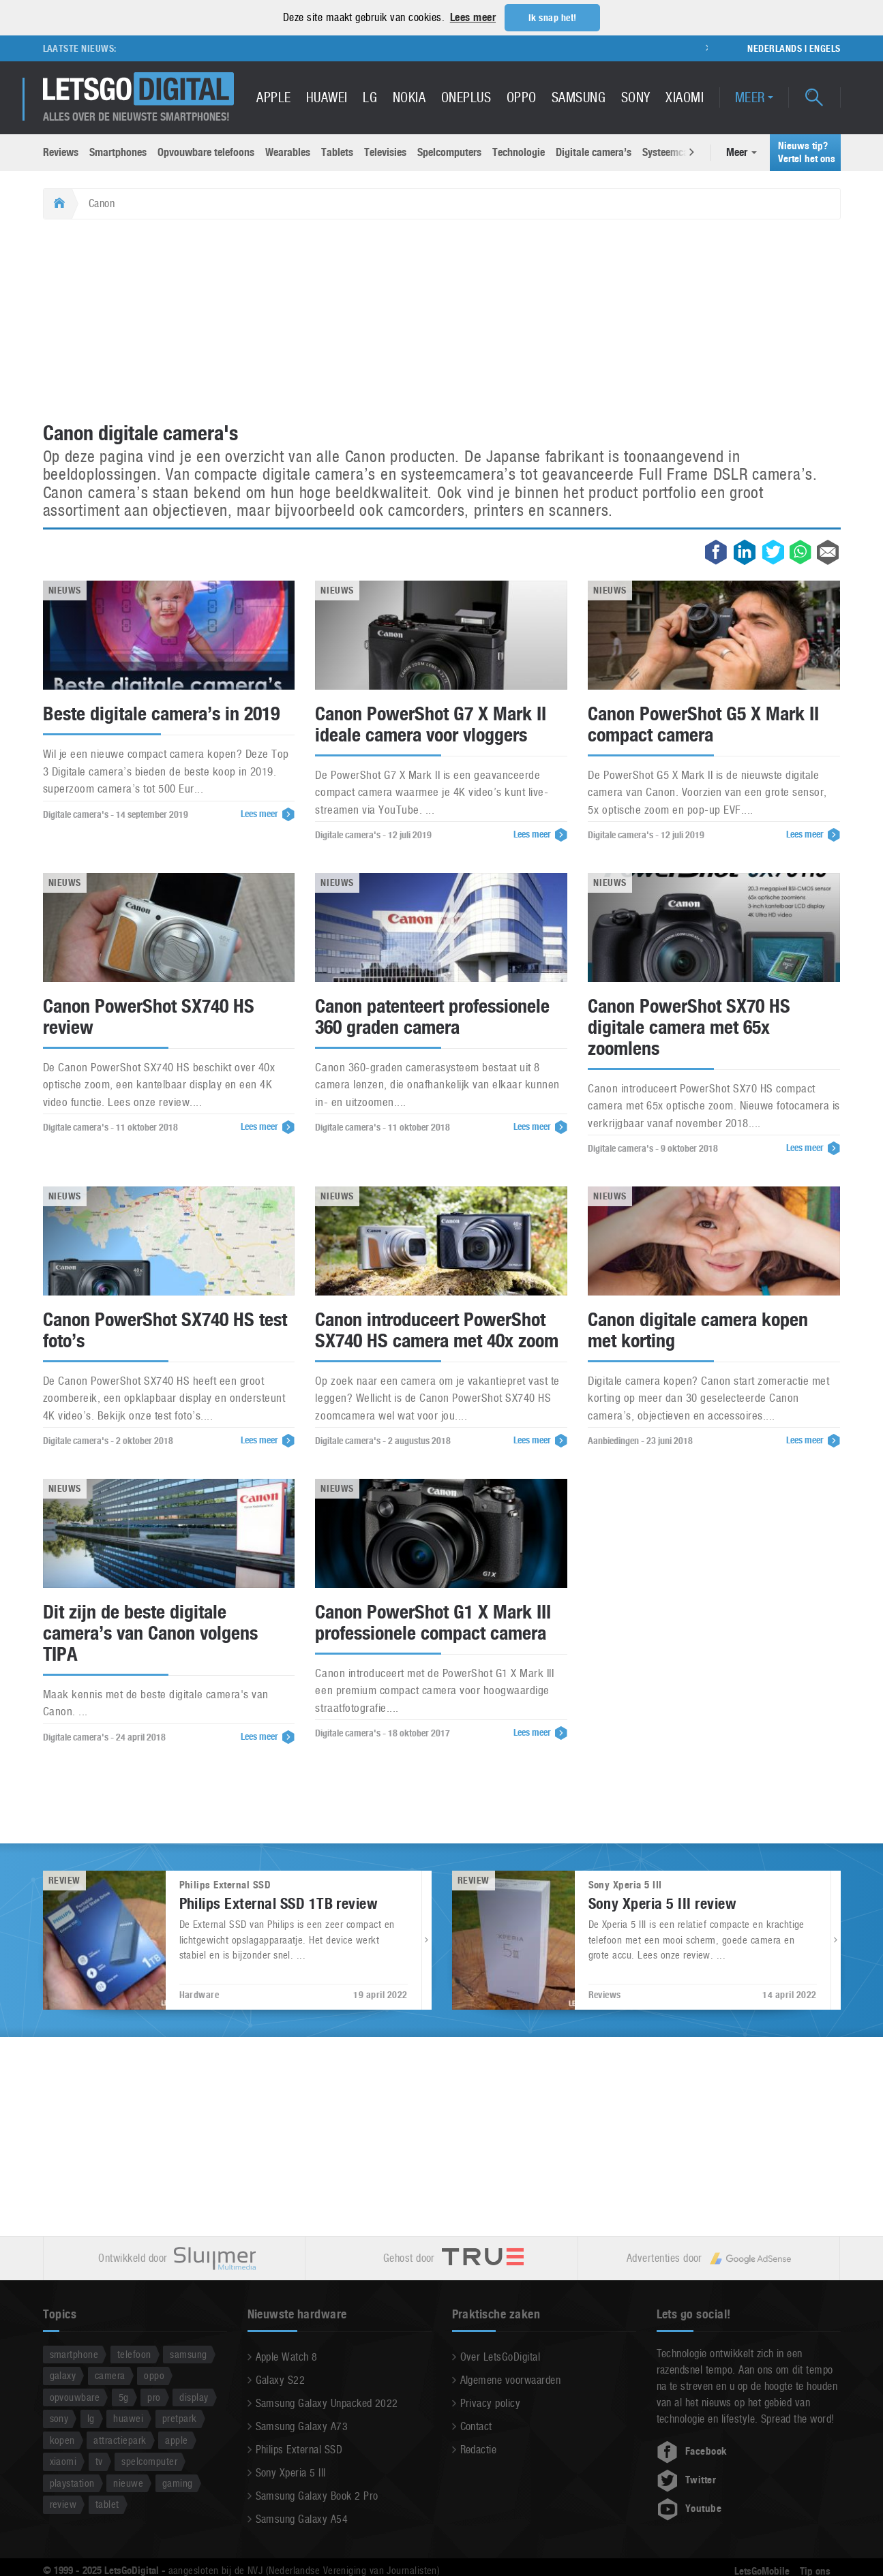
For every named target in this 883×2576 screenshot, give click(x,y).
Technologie (518, 151)
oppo (154, 2374)
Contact (476, 2425)
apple (176, 2439)
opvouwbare (75, 2396)
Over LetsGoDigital (500, 2356)
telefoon (134, 2353)
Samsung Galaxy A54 (302, 2518)
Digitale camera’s (593, 151)
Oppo (522, 97)
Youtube (689, 2508)
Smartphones (118, 151)
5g (124, 2396)
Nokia (409, 97)
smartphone (74, 2353)
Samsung (578, 97)
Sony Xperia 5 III (291, 2472)
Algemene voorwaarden (510, 2379)
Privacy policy (490, 2402)
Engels (825, 47)
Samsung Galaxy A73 (302, 2425)
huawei (128, 2417)
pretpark (179, 2417)
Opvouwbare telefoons (206, 151)
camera (110, 2374)
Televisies (385, 151)
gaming (177, 2482)
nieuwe (128, 2482)
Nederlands (774, 47)
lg (91, 2417)
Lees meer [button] (473, 17)
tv (99, 2460)
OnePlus (466, 97)
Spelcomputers (449, 151)
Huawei (327, 97)
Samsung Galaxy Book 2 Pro (317, 2495)
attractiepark (119, 2439)
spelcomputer (149, 2460)
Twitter (687, 2479)
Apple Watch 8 (287, 2356)
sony (59, 2417)
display (193, 2396)
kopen (62, 2439)
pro (153, 2396)
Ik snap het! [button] (552, 18)
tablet (107, 2503)
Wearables (287, 151)
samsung (188, 2353)
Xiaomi (684, 97)
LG (370, 97)
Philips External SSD (299, 2448)
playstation (72, 2482)
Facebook (692, 2450)
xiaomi (63, 2460)
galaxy (63, 2374)
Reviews (60, 151)
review (63, 2503)
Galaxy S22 (280, 2379)
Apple (273, 97)
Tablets (337, 151)
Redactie (478, 2448)
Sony (635, 97)
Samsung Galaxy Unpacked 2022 (327, 2402)
